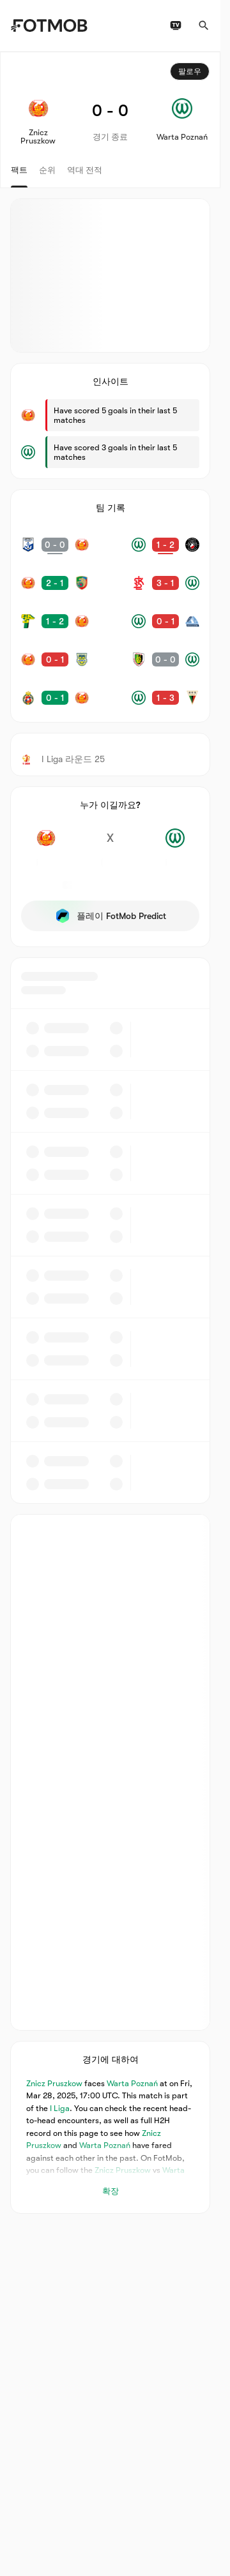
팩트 (19, 170)
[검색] (203, 25)
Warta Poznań (132, 2083)
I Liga (60, 2108)
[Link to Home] (49, 25)
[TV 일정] (175, 25)
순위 (47, 170)
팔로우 (189, 71)
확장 (110, 2191)
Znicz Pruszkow (54, 2083)
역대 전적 (84, 170)
